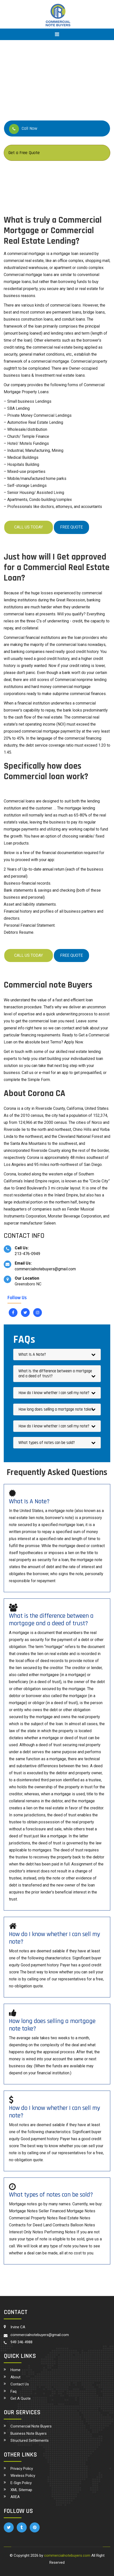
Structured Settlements (29, 2440)
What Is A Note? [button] (32, 1354)
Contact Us (19, 2384)
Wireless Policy (22, 2475)
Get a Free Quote (24, 153)
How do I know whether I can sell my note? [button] (53, 1392)
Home (15, 2370)
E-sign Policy (21, 2483)
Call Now (23, 129)
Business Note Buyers (28, 2433)
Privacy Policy (21, 2468)
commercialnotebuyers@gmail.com (45, 1269)
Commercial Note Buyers (31, 2426)
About (15, 2377)
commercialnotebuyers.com (67, 2555)
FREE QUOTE (71, 527)
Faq (13, 2391)
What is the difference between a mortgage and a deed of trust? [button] (55, 1374)
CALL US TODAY (28, 527)
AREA (15, 2497)
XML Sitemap (21, 2490)
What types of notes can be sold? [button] (46, 1442)
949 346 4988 (21, 2342)
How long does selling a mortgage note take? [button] (55, 1409)
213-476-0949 (27, 1253)
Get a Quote (20, 2398)
